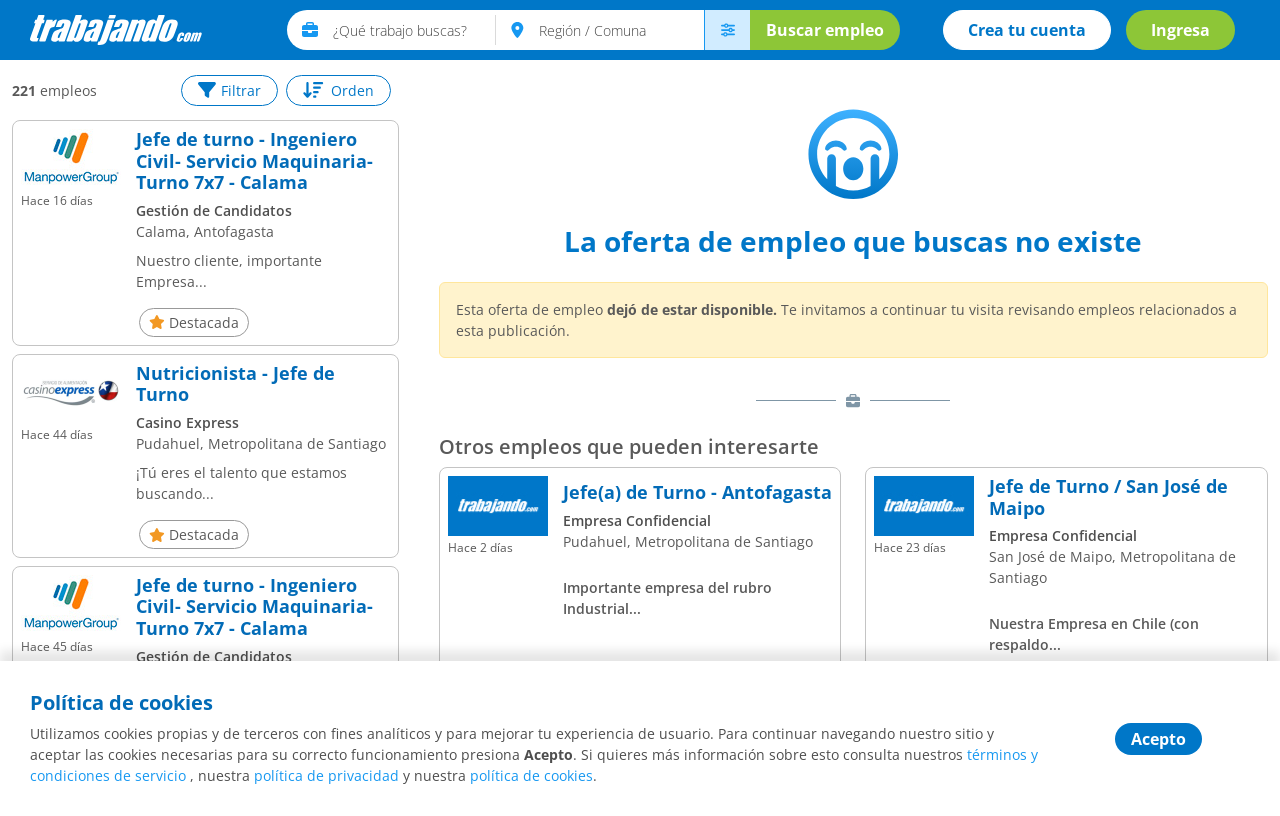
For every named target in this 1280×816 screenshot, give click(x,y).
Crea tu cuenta (1027, 30)
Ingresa (1180, 30)
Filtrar (229, 90)
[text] (414, 30)
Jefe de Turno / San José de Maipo (1108, 497)
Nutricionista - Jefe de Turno (235, 384)
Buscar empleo (825, 30)
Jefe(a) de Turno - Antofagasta (697, 493)
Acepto (1158, 739)
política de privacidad (326, 775)
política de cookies (531, 775)
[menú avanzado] (727, 30)
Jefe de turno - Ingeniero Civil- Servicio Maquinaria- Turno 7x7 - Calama (254, 161)
